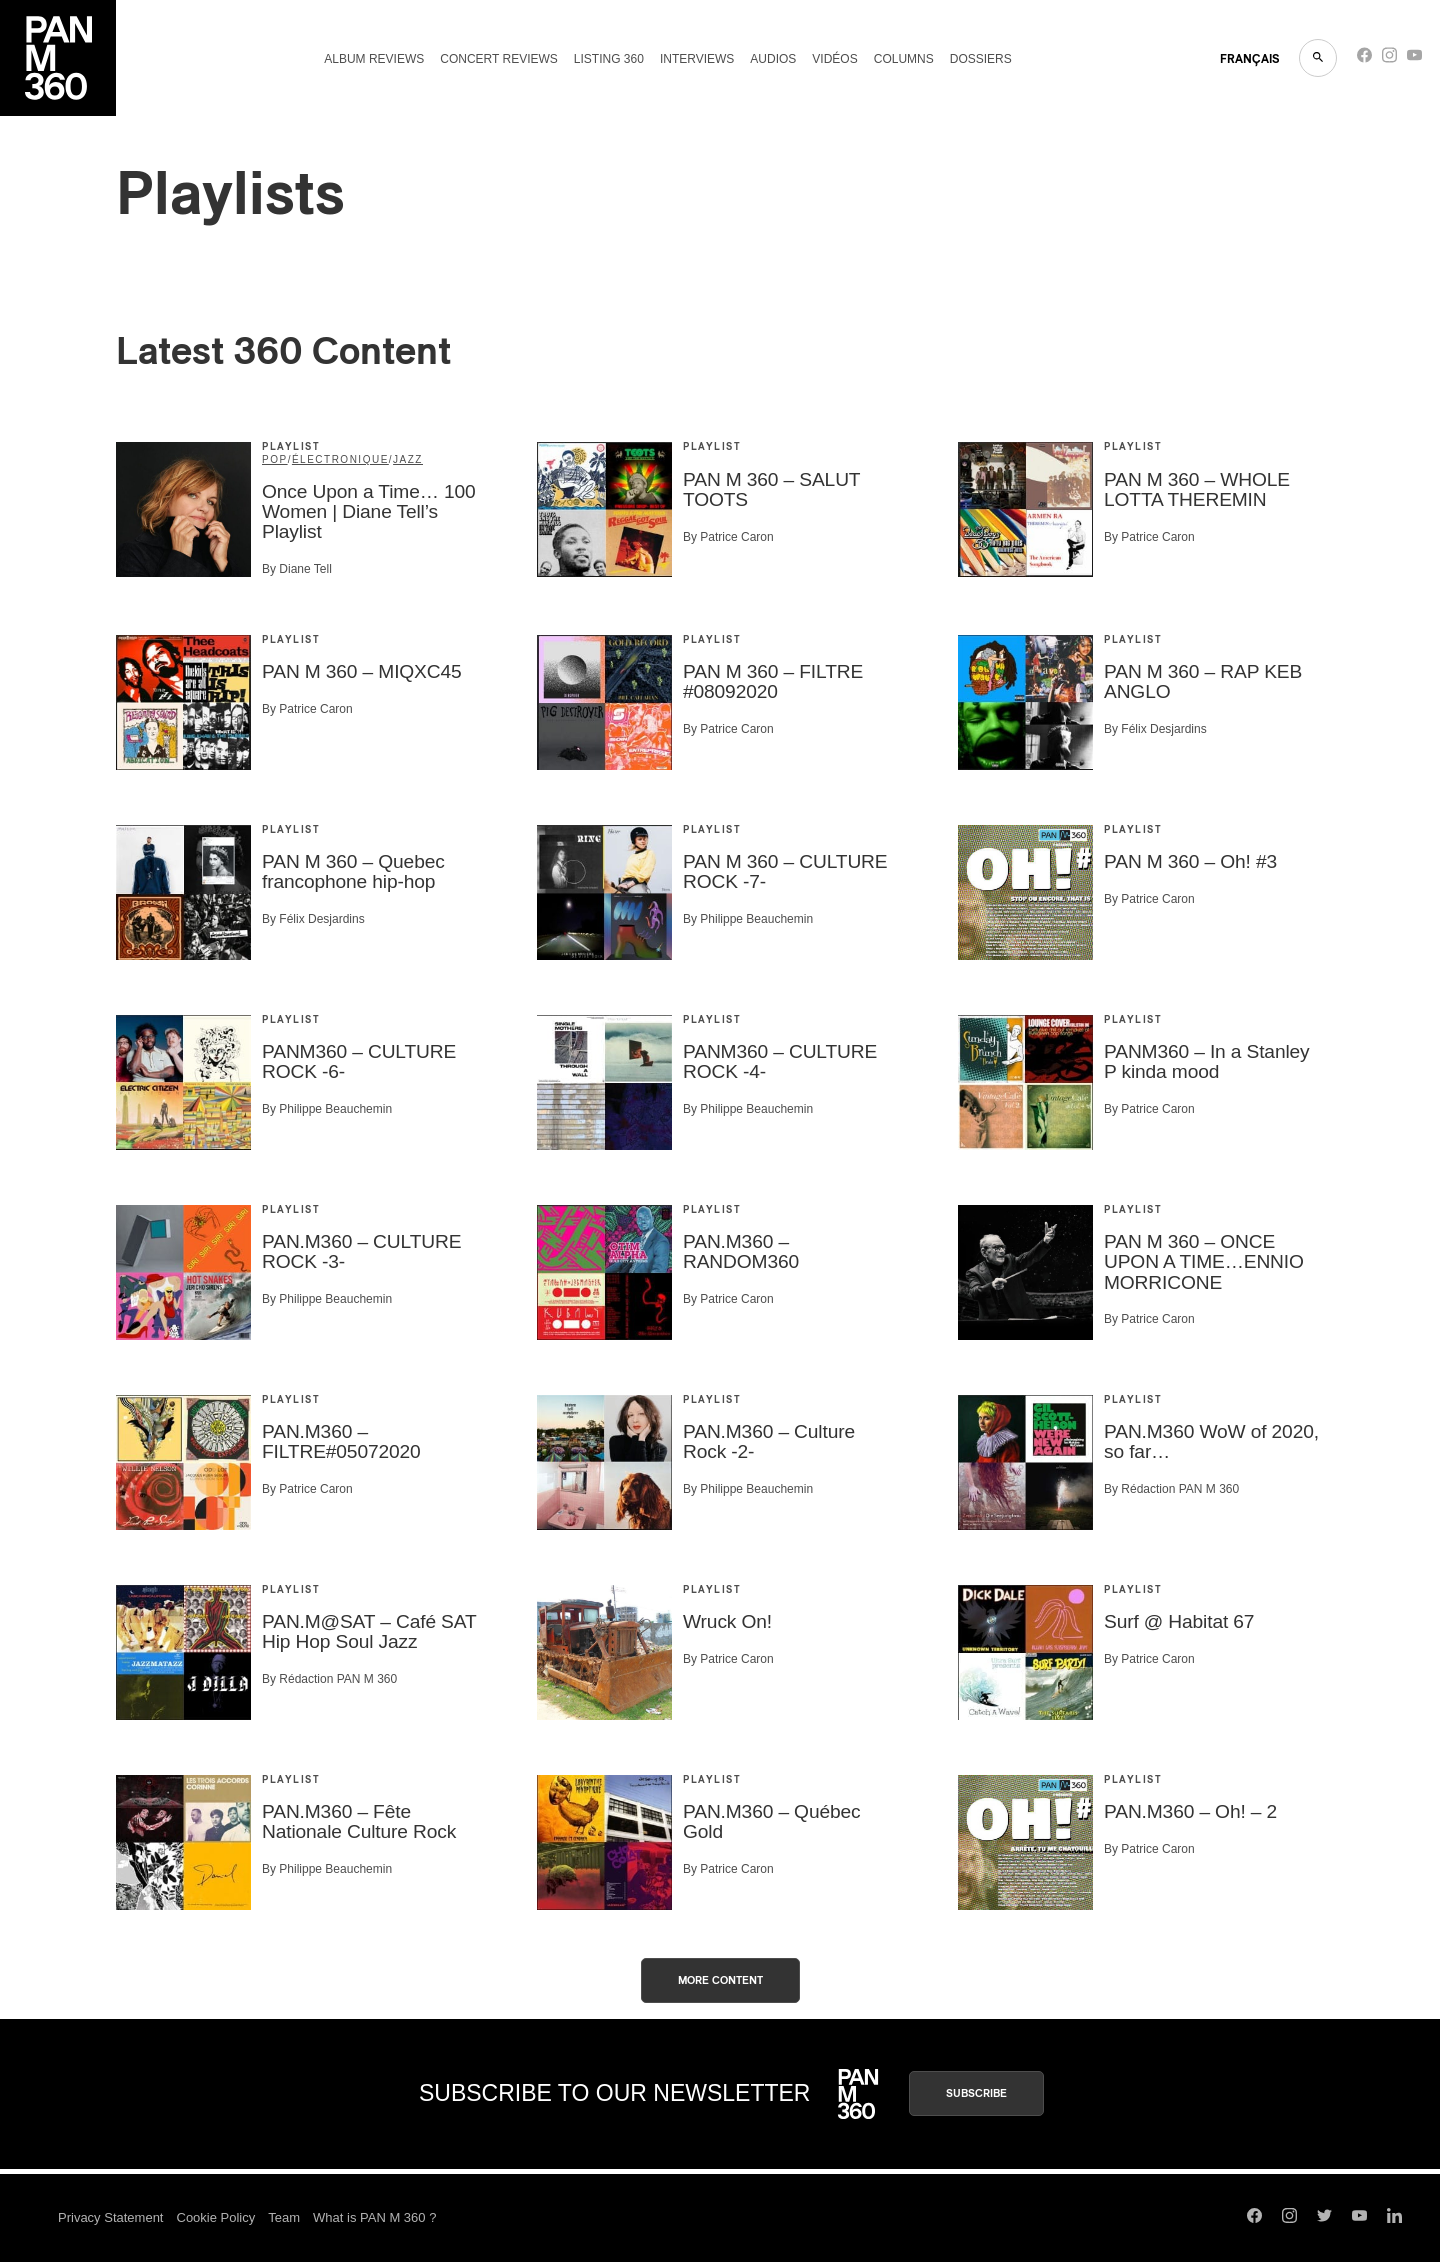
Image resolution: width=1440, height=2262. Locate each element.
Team (284, 2217)
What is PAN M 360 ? (374, 2217)
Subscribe (976, 2093)
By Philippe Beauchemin (748, 919)
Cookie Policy (216, 2217)
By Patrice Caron (728, 537)
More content (720, 1980)
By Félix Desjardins (1155, 729)
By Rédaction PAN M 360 (1171, 1489)
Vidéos (834, 59)
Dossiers (981, 59)
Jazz (408, 459)
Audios (773, 59)
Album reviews (374, 59)
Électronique (340, 459)
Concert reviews (499, 59)
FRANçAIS (1249, 59)
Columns (904, 59)
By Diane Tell (297, 569)
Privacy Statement (111, 2217)
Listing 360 (609, 59)
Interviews (697, 59)
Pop (275, 459)
